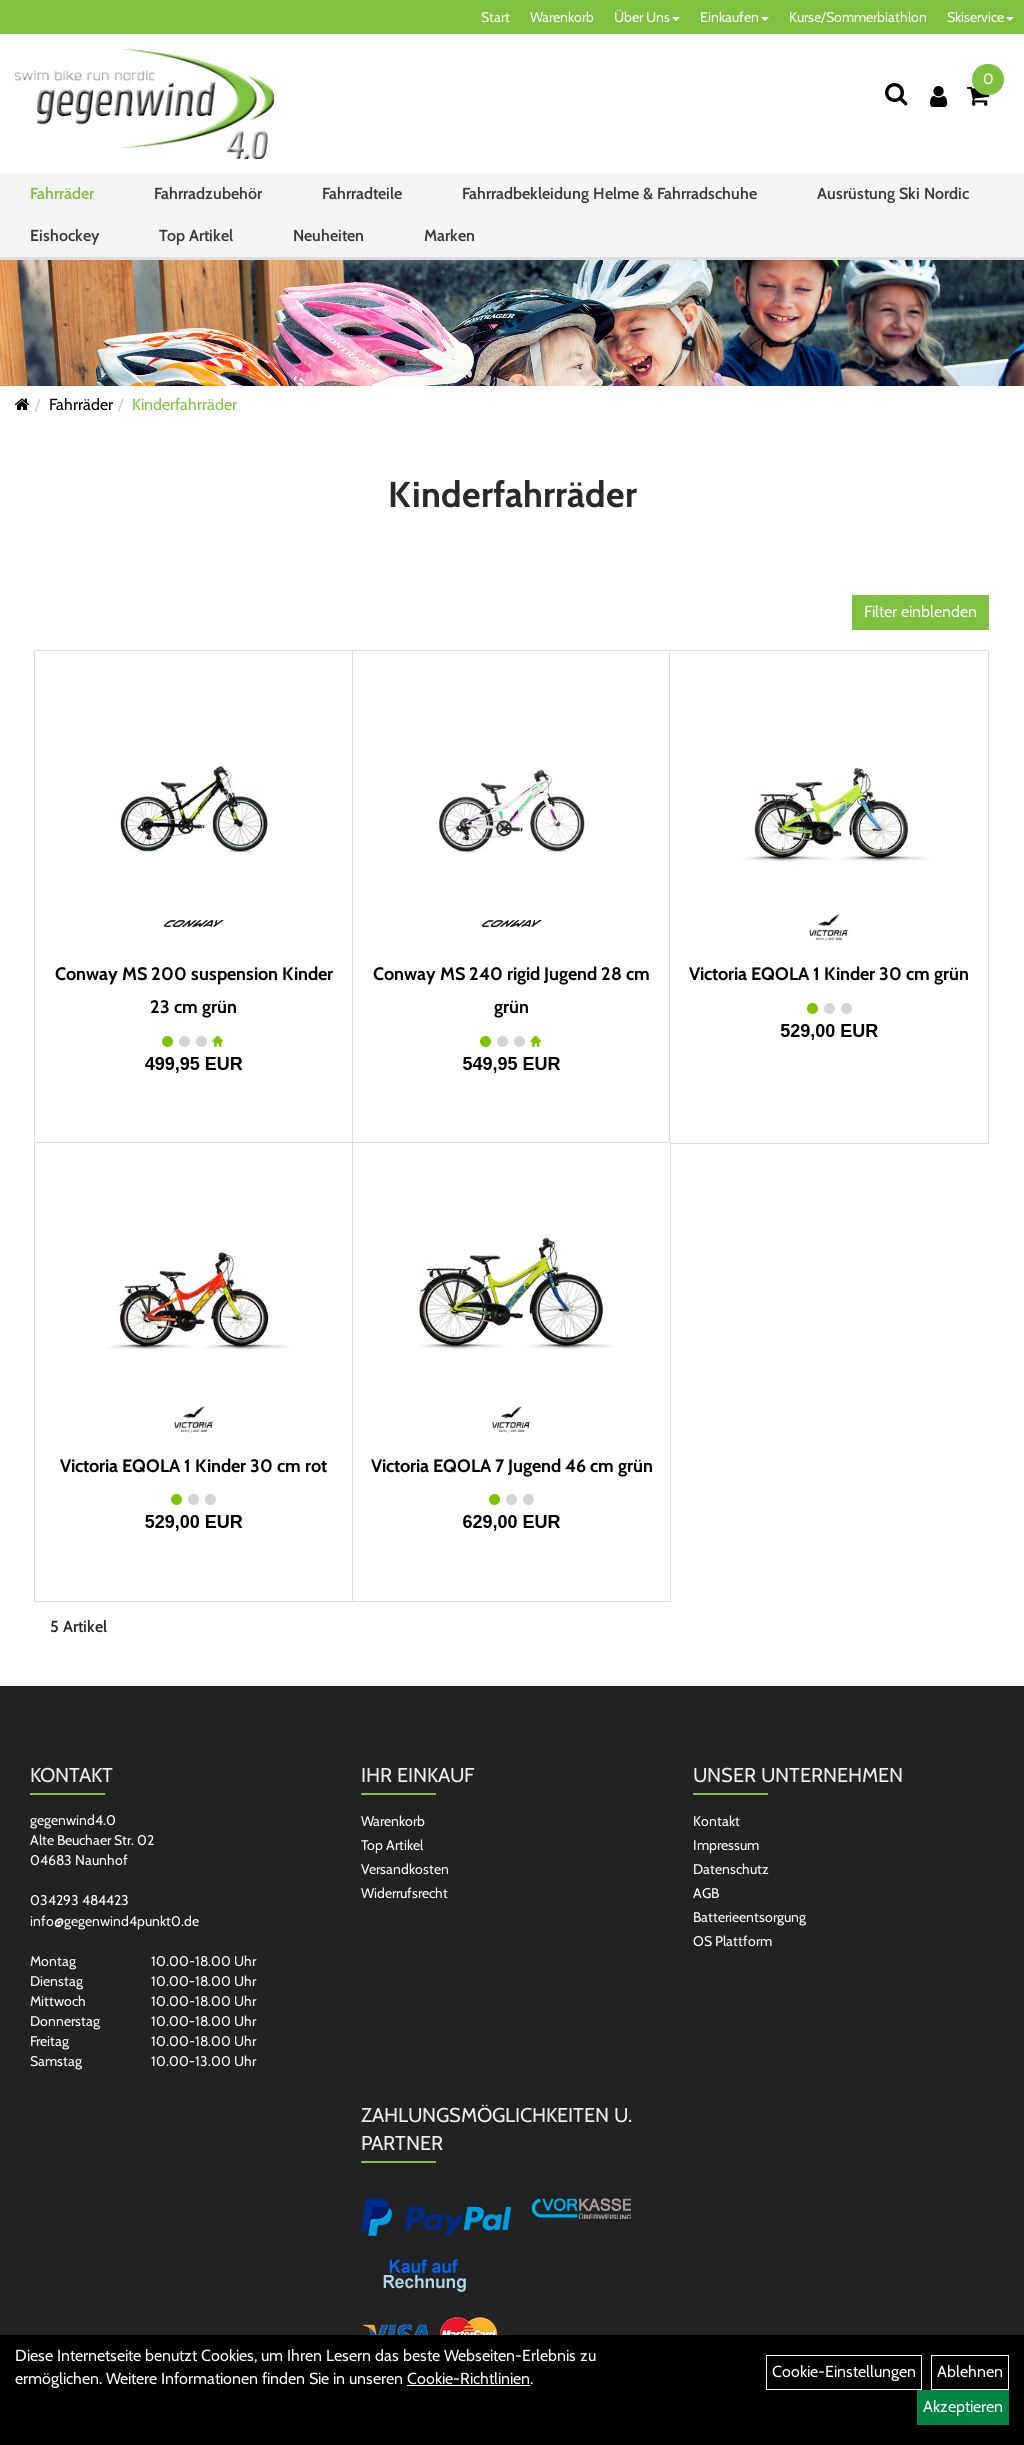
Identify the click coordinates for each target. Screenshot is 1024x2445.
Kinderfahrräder (184, 404)
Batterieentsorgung (749, 1917)
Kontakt (716, 1821)
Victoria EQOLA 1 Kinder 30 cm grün (829, 974)
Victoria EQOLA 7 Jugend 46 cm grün (512, 1466)
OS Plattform (732, 1941)
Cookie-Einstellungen (844, 2371)
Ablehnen (970, 2371)
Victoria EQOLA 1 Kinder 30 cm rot (193, 1466)
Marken (449, 235)
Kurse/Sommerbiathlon (858, 17)
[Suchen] (896, 93)
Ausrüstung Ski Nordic (893, 193)
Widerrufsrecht (404, 1893)
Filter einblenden (920, 611)
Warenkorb (562, 17)
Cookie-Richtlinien (468, 2378)
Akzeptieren (963, 2406)
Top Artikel (196, 235)
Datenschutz (731, 1869)
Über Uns (647, 17)
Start (495, 17)
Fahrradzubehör (208, 193)
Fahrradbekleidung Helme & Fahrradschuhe (609, 193)
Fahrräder (62, 193)
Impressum (726, 1845)
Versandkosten (405, 1869)
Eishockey (64, 235)
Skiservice (980, 17)
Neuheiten (328, 235)
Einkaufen (734, 17)
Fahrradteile (362, 193)
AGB (706, 1893)
